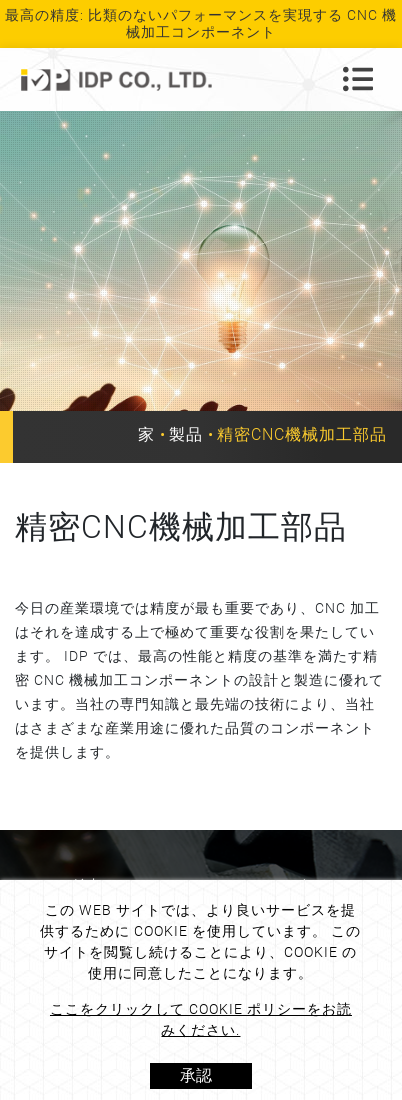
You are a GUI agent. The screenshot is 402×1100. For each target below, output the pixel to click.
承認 (196, 1075)
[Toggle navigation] (358, 79)
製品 (186, 434)
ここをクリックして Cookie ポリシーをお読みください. (201, 1019)
